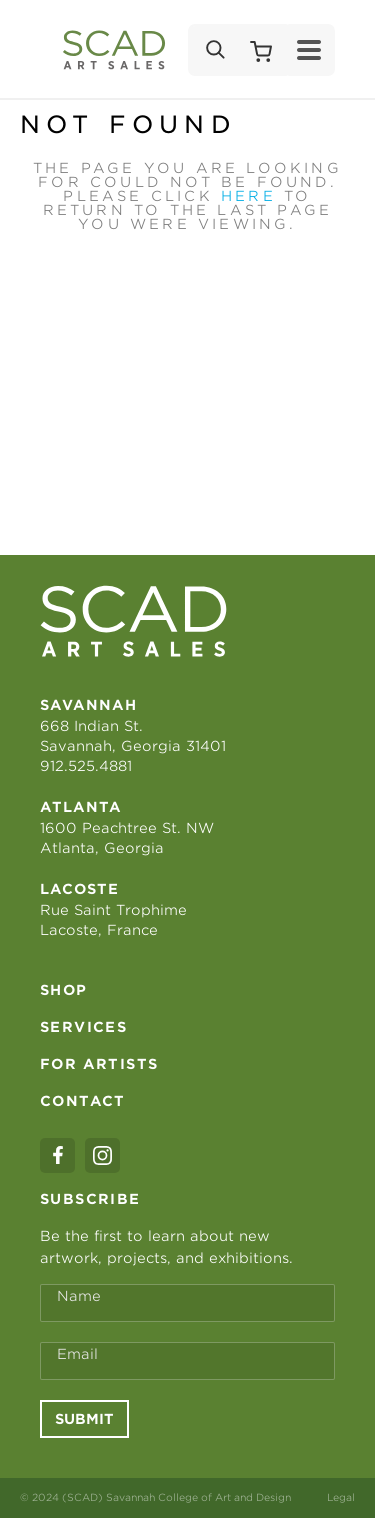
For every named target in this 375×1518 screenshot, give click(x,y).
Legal (341, 1497)
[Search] (214, 50)
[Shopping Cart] (261, 50)
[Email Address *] (187, 1361)
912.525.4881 (86, 766)
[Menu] (309, 50)
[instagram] (102, 1155)
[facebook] (57, 1155)
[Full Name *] (187, 1303)
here (248, 196)
